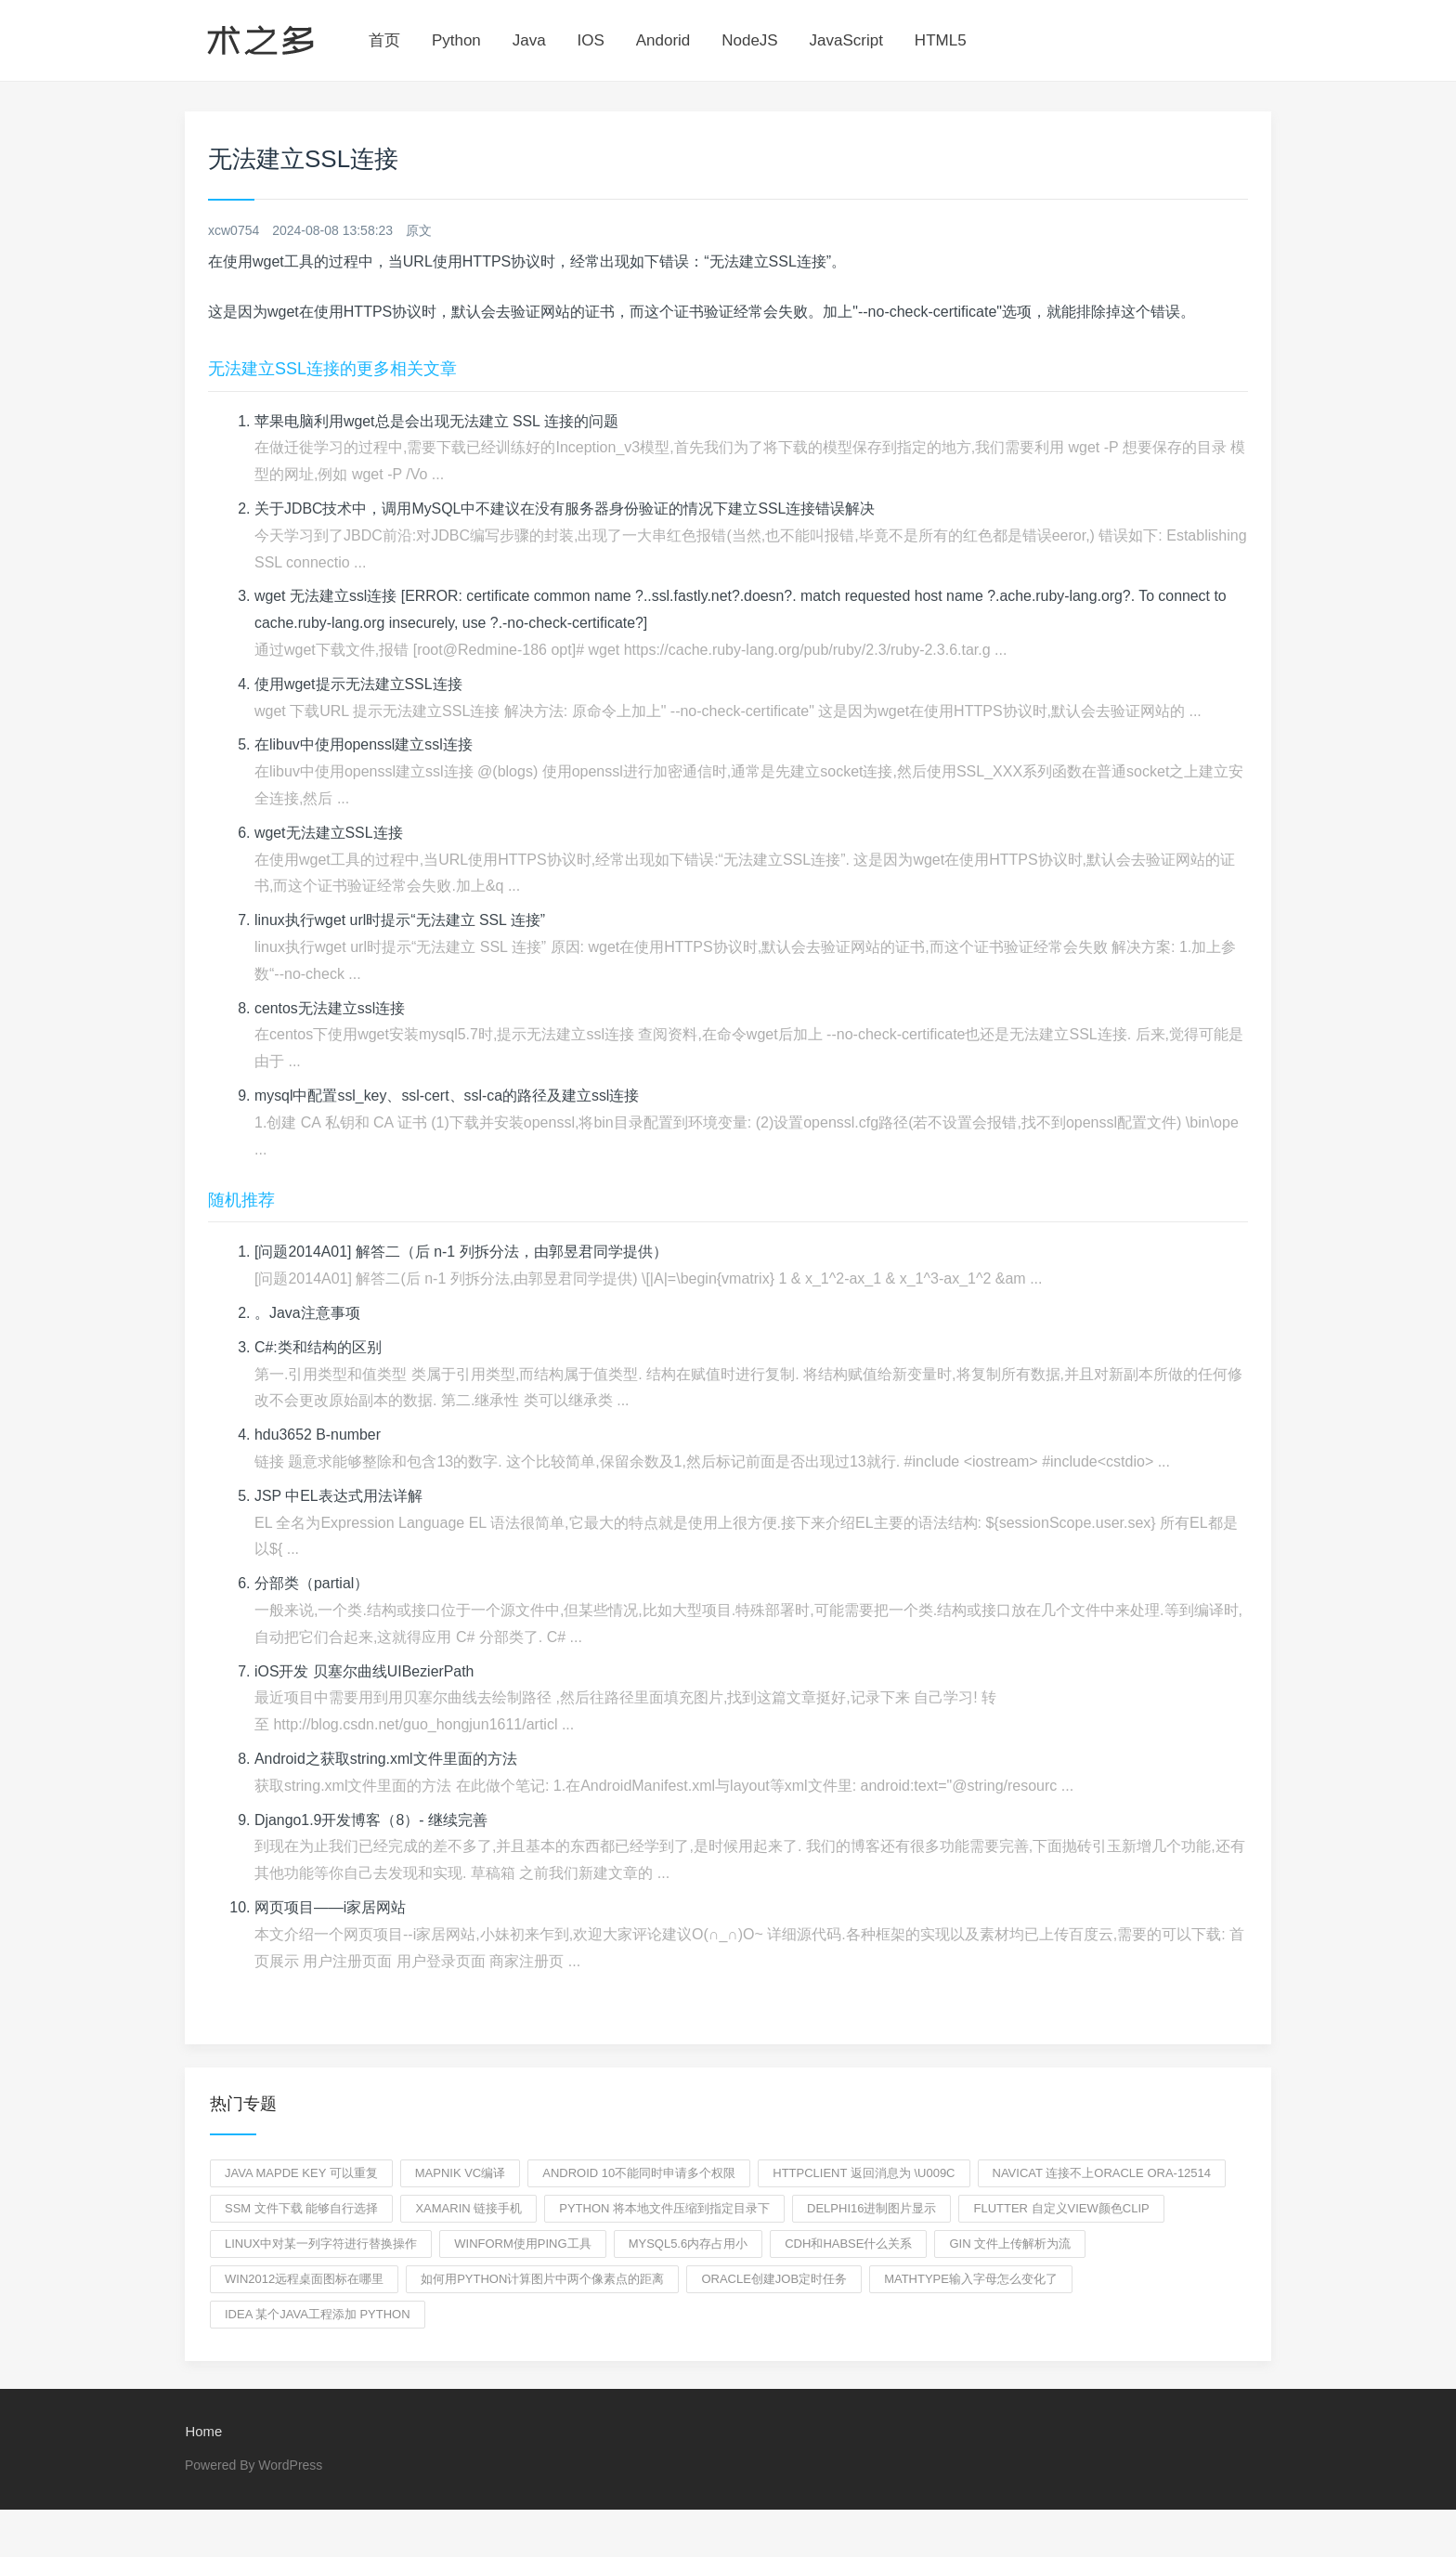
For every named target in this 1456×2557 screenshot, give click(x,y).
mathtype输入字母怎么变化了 (971, 2279)
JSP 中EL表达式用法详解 (338, 1496)
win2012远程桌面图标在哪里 (304, 2279)
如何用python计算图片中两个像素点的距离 (542, 2279)
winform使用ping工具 (522, 2243)
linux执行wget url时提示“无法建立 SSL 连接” (400, 920)
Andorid (663, 40)
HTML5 (941, 40)
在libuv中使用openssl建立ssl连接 (364, 744)
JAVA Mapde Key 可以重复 (301, 2173)
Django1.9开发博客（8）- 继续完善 (371, 1820)
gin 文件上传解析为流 (1010, 2243)
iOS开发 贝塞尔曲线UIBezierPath (364, 1671)
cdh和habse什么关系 (848, 2243)
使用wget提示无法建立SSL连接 (358, 684)
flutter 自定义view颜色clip (1061, 2208)
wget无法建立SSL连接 (328, 833)
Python (456, 40)
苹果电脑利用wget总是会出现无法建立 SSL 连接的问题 (436, 421)
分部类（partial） (312, 1583)
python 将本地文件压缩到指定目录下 (664, 2208)
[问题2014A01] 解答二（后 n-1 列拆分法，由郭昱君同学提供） (461, 1251)
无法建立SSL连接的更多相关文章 (332, 368)
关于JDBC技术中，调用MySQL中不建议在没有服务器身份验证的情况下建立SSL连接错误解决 (565, 508)
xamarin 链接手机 (468, 2208)
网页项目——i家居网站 (330, 1907)
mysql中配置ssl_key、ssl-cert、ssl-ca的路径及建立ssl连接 (447, 1095)
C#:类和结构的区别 (318, 1347)
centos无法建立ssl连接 (330, 1008)
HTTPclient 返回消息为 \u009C (864, 2173)
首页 (384, 40)
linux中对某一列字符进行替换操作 (321, 2243)
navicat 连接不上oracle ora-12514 (1102, 2173)
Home (203, 2432)
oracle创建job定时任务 (774, 2279)
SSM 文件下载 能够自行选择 (301, 2208)
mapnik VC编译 (460, 2173)
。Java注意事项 (307, 1313)
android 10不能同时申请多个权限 (638, 2173)
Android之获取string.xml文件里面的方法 (386, 1759)
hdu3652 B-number (318, 1434)
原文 (419, 230)
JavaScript (846, 40)
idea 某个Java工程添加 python (317, 2314)
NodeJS (749, 40)
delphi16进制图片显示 (871, 2208)
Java (529, 40)
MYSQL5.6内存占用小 (688, 2243)
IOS (591, 40)
